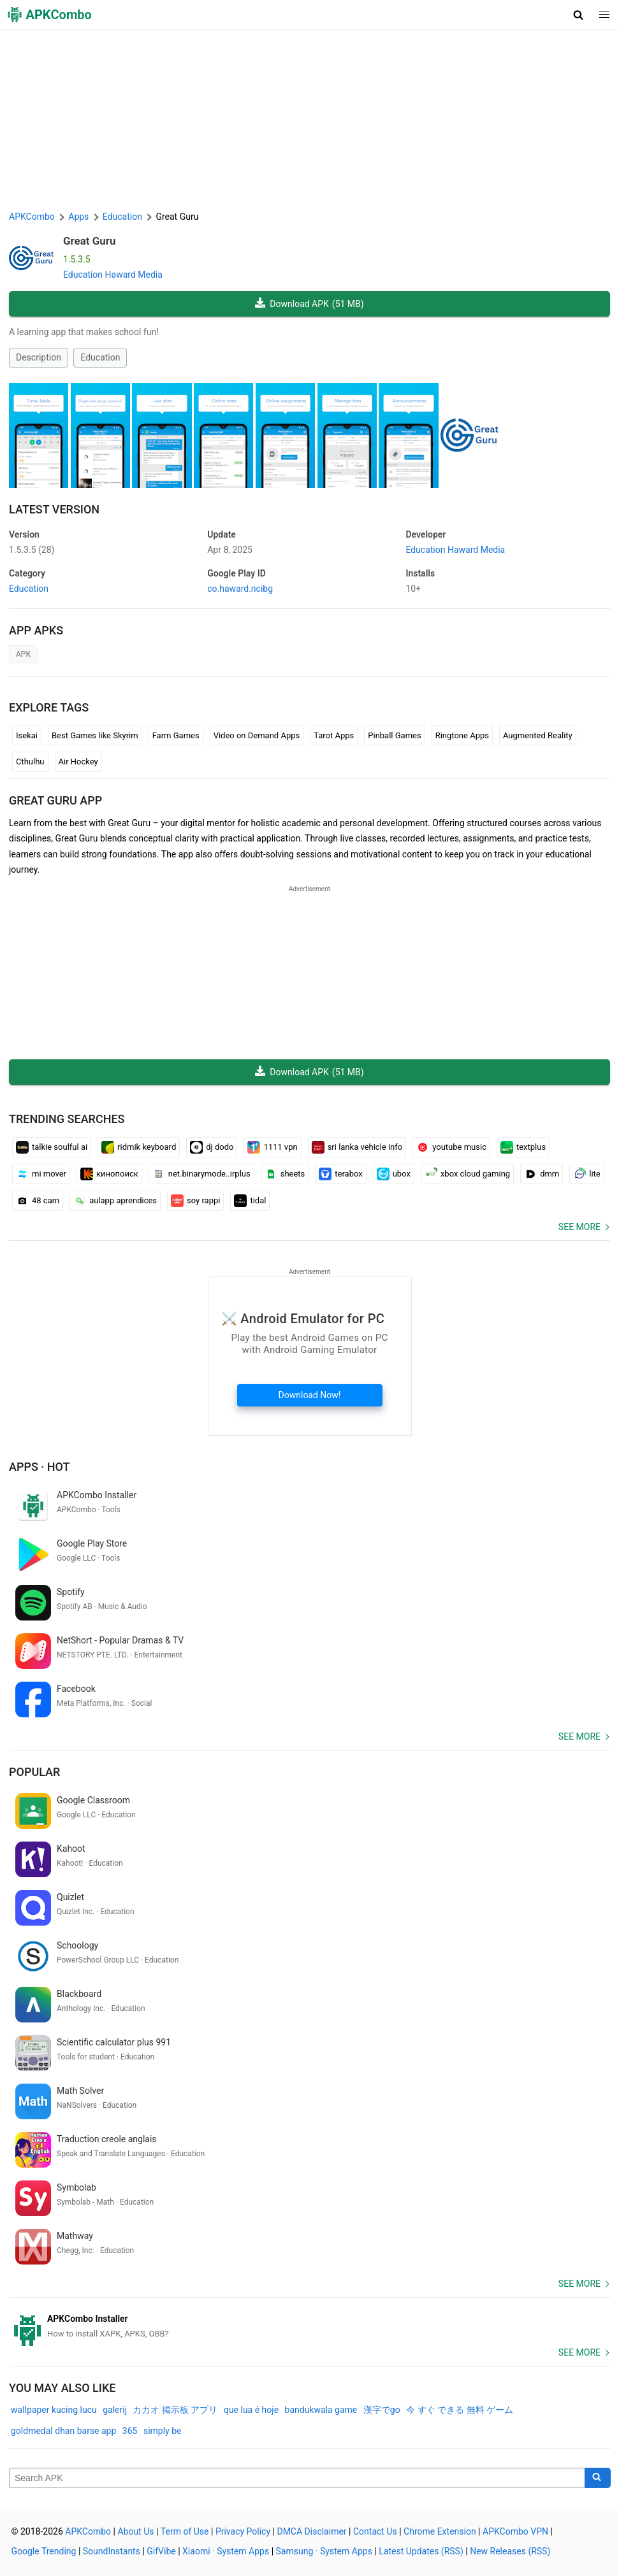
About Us (135, 2531)
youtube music (451, 1147)
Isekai (27, 735)
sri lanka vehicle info (357, 1147)
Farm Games (176, 735)
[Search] (598, 2478)
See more (579, 1227)
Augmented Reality (537, 735)
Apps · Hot (39, 1466)
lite (586, 1174)
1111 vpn (272, 1147)
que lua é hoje (251, 2410)
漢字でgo (381, 2410)
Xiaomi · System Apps (225, 2551)
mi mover (41, 1174)
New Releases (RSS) (510, 2551)
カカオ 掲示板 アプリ (175, 2410)
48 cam (37, 1200)
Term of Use (185, 2531)
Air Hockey (78, 761)
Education (100, 357)
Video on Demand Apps (257, 735)
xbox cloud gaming (467, 1174)
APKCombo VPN (515, 2531)
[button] (578, 14)
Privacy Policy (242, 2531)
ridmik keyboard (138, 1147)
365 (130, 2431)
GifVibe (161, 2551)
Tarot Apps (334, 735)
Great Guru (89, 240)
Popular (34, 1771)
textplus (523, 1147)
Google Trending (43, 2551)
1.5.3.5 (31, 550)
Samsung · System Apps (324, 2551)
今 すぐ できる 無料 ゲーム (459, 2410)
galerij (115, 2410)
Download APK (309, 304)
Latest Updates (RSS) (421, 2551)
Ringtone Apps (462, 735)
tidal (250, 1200)
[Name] (297, 2478)
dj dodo (211, 1147)
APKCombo (32, 216)
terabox (340, 1174)
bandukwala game (321, 2410)
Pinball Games (394, 735)
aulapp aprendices (115, 1200)
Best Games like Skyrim (95, 735)
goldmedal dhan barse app (63, 2431)
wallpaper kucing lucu (54, 2410)
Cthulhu (30, 761)
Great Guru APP (55, 800)
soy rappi (195, 1200)
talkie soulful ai (51, 1147)
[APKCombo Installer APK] (309, 2326)
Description (38, 357)
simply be (162, 2431)
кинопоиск (109, 1174)
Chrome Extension (440, 2531)
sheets (285, 1174)
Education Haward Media (113, 274)
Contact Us (375, 2531)
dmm (541, 1174)
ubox (394, 1174)
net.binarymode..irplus (201, 1174)
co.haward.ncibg (240, 588)
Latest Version (54, 509)
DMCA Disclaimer (311, 2531)
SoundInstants (111, 2551)
